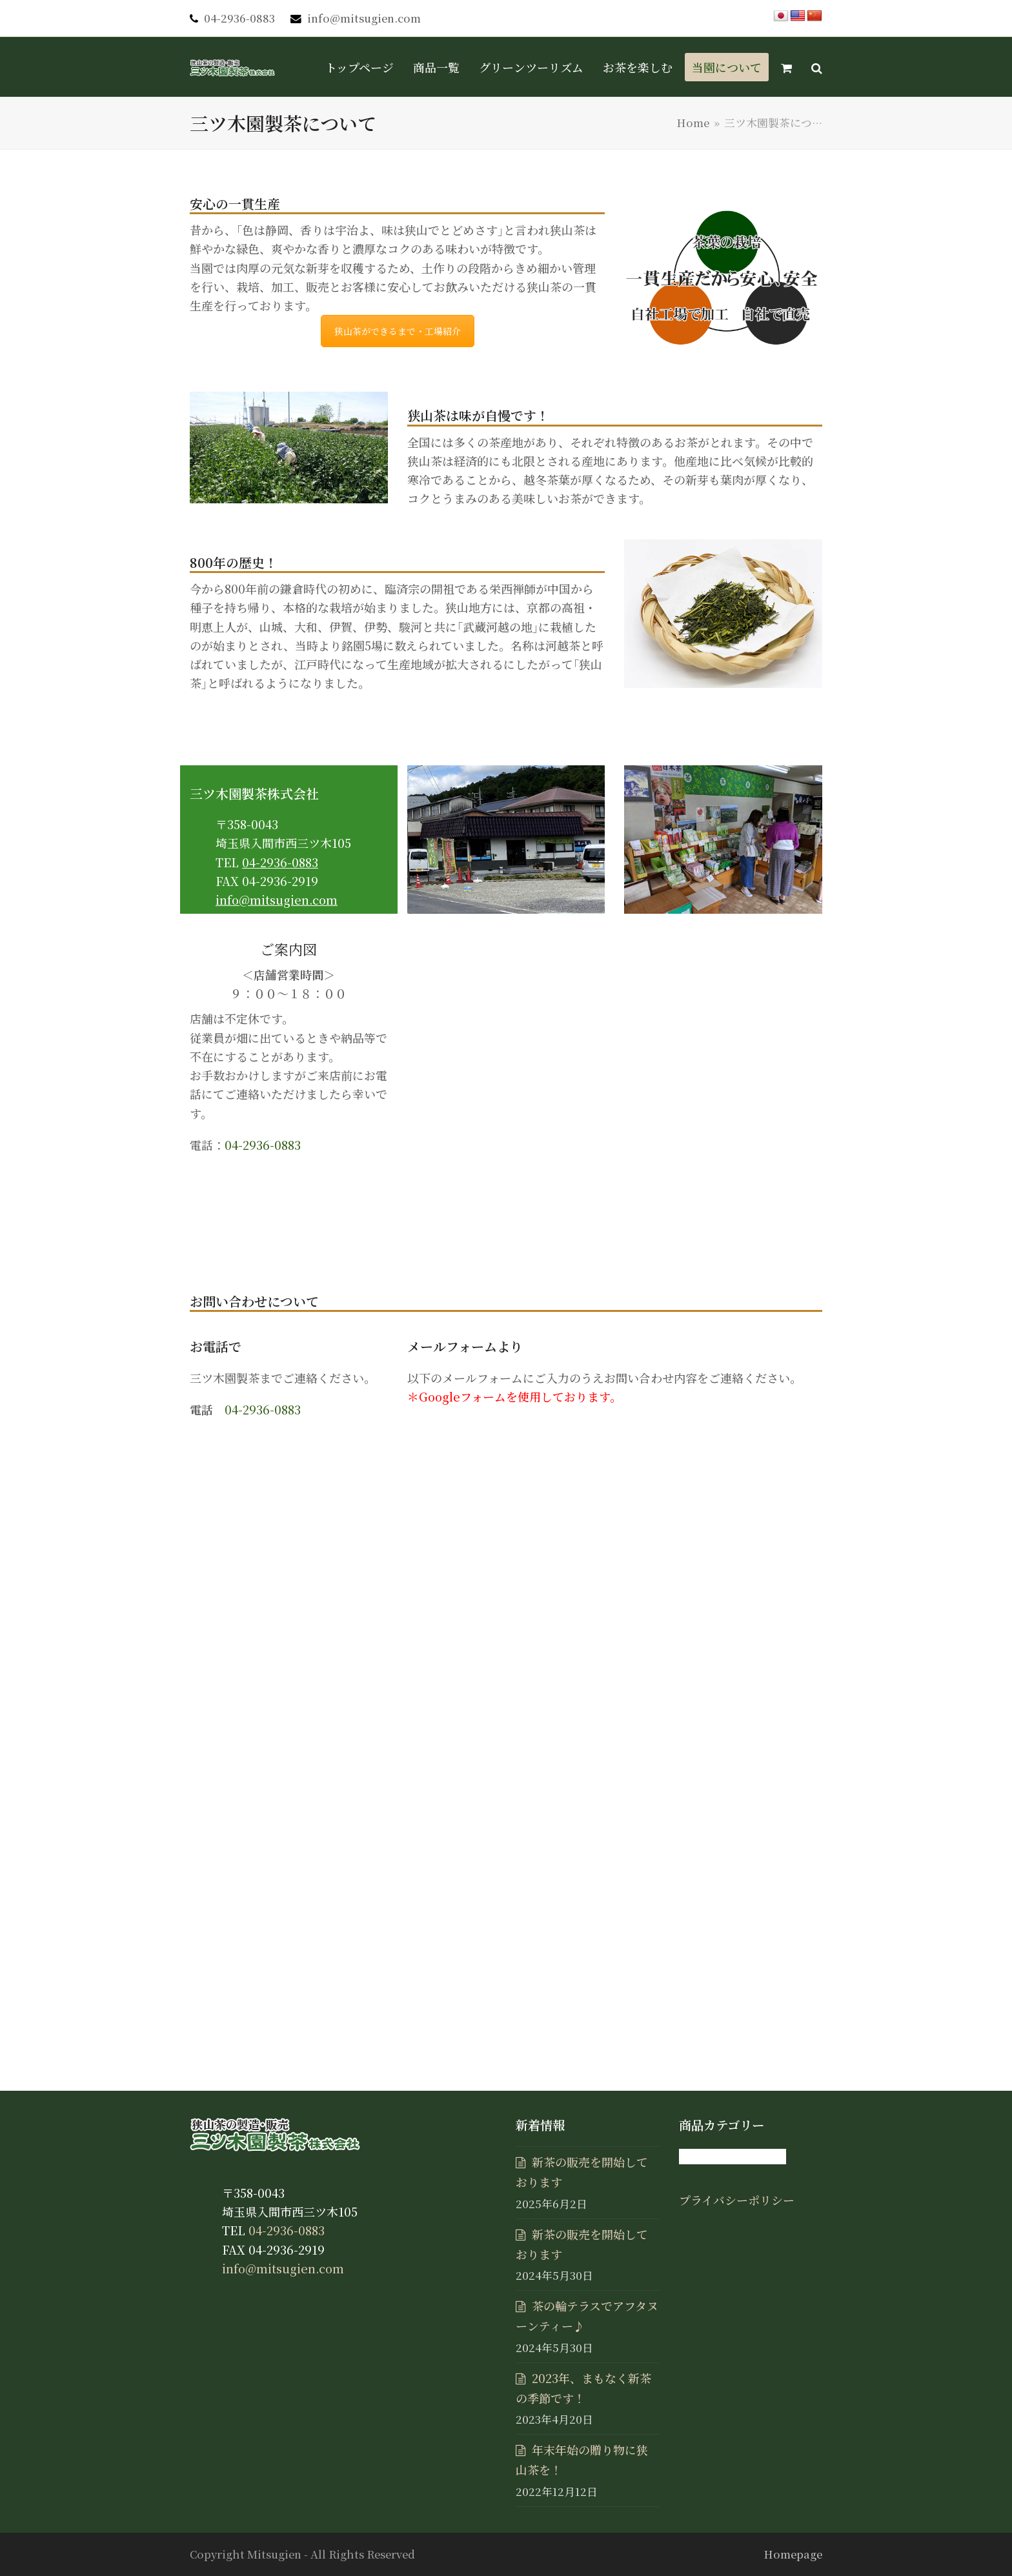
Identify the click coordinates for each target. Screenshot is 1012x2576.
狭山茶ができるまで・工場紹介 (397, 331)
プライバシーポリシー (736, 2199)
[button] (786, 67)
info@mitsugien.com (364, 18)
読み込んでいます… (614, 1720)
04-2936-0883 (239, 18)
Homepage (793, 2554)
